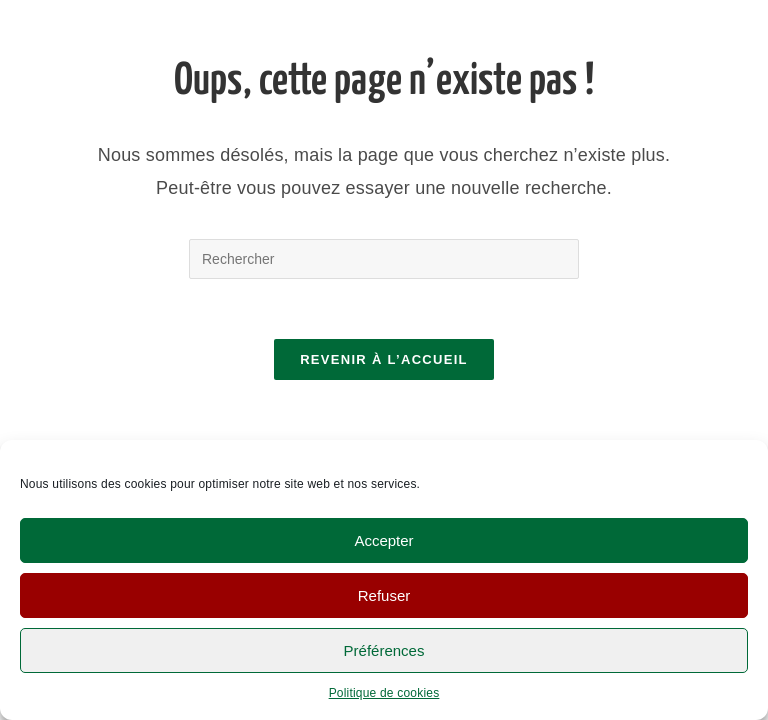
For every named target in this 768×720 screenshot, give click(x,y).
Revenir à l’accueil (384, 359)
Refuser (384, 595)
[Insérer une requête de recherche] (384, 259)
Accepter (383, 540)
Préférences (384, 650)
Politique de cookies (384, 693)
